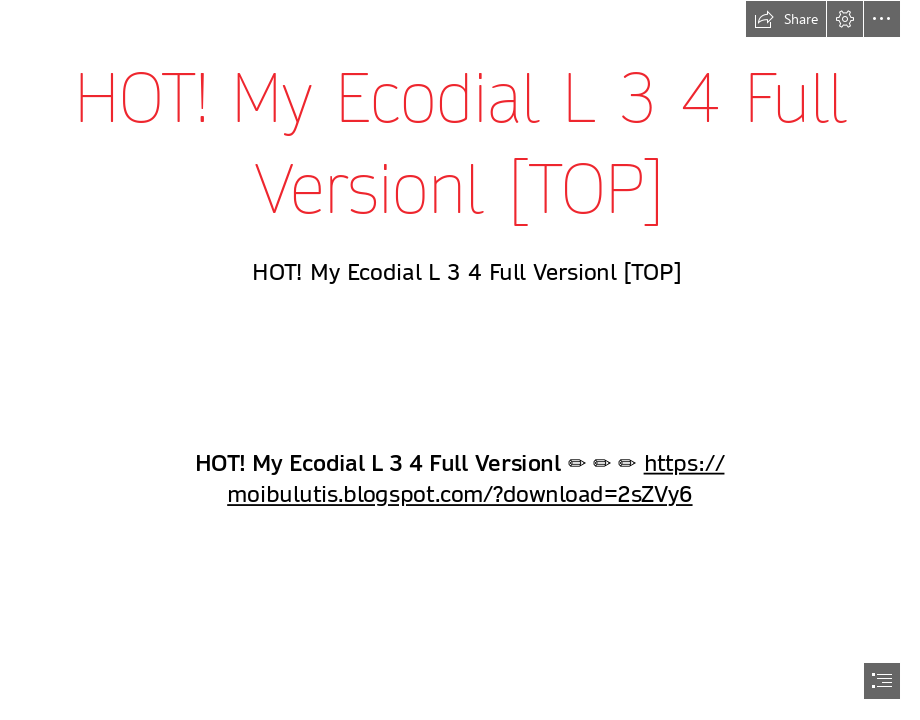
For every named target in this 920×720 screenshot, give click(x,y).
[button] (786, 19)
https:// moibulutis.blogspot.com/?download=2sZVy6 (475, 480)
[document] (460, 360)
